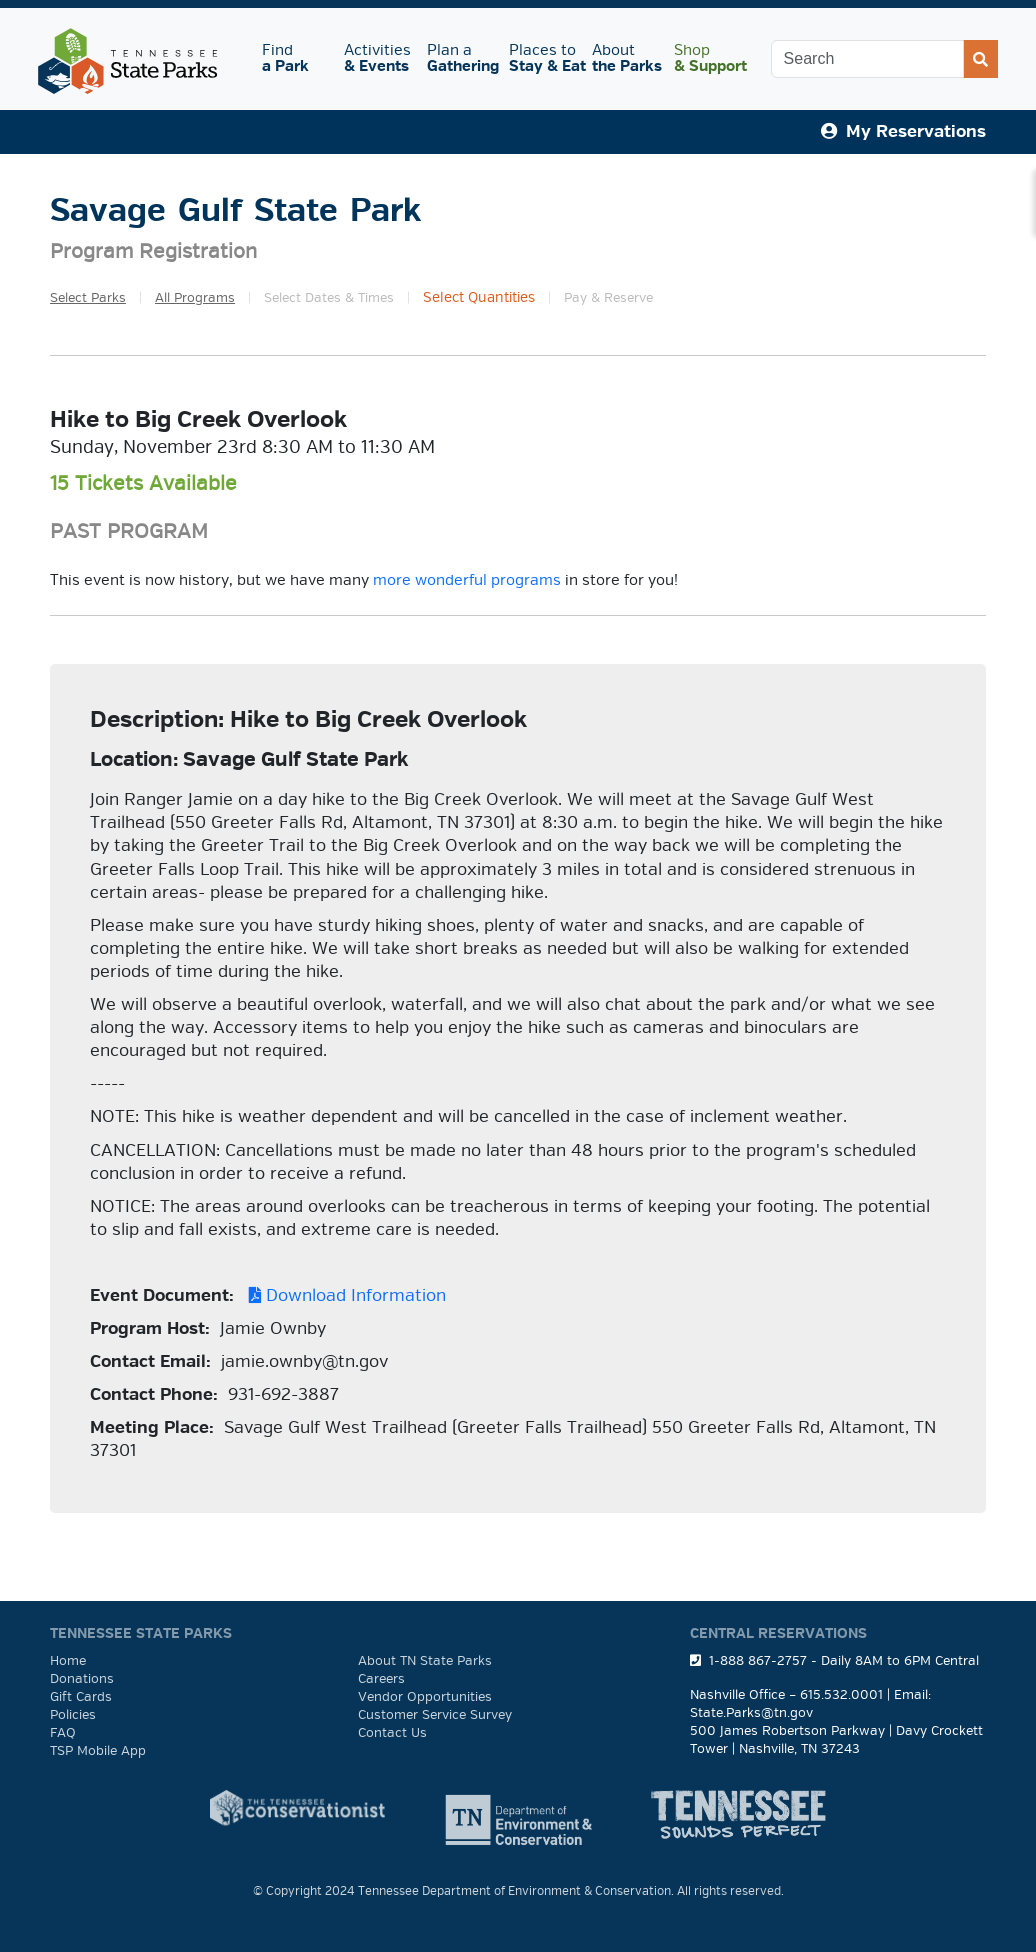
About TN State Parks (425, 1661)
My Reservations (903, 131)
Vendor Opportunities (425, 1697)
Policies (73, 1715)
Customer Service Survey (435, 1715)
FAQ (63, 1733)
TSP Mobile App (98, 1751)
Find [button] (291, 58)
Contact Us (392, 1733)
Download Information (342, 1295)
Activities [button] (377, 58)
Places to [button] (542, 58)
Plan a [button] (460, 58)
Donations (82, 1679)
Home (68, 1661)
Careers (381, 1679)
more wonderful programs (467, 580)
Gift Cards (81, 1697)
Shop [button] (707, 58)
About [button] (625, 58)
